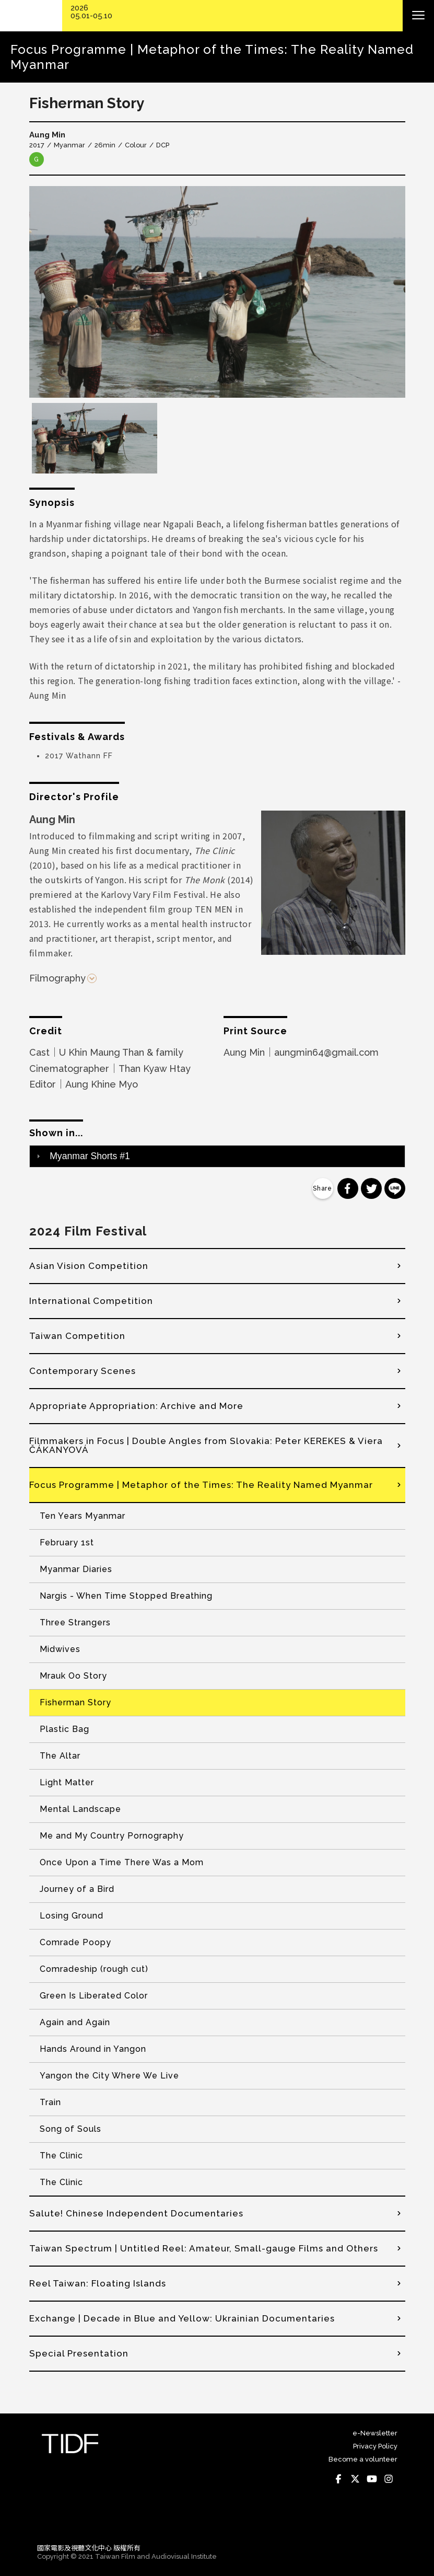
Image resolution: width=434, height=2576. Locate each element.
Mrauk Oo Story (73, 1676)
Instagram (389, 2479)
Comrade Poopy (75, 1942)
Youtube (372, 2479)
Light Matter (67, 1782)
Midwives (60, 1649)
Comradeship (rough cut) (94, 1969)
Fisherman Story (75, 1702)
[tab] (217, 1156)
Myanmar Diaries (76, 1569)
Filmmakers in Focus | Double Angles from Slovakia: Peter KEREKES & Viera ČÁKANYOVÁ (206, 1445)
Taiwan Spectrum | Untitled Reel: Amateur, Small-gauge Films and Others (203, 2248)
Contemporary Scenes (82, 1371)
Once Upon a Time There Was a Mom (122, 1862)
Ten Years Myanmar (82, 1516)
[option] (217, 292)
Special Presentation (78, 2353)
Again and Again (75, 2022)
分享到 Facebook (347, 1188)
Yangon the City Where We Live (109, 2076)
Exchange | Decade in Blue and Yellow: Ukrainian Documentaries (182, 2318)
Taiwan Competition (77, 1336)
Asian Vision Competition (88, 1266)
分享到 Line (394, 1188)
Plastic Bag (64, 1729)
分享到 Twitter (371, 1188)
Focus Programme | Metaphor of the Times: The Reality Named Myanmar (201, 1485)
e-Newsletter (375, 2433)
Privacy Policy (375, 2446)
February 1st (67, 1542)
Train (50, 2102)
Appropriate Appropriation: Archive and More (136, 1406)
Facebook (339, 2479)
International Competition (91, 1301)
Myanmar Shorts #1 (90, 1156)
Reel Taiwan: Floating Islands (97, 2283)
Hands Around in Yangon (93, 2049)
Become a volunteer (363, 2459)
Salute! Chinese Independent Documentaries (136, 2213)
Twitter (355, 2479)
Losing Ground (71, 1916)
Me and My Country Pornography (112, 1836)
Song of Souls (70, 2129)
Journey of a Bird (77, 1889)
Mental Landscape (80, 1809)
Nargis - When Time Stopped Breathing (126, 1596)
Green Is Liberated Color (94, 1996)
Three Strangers (75, 1622)
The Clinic (61, 2156)
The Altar (60, 1756)
